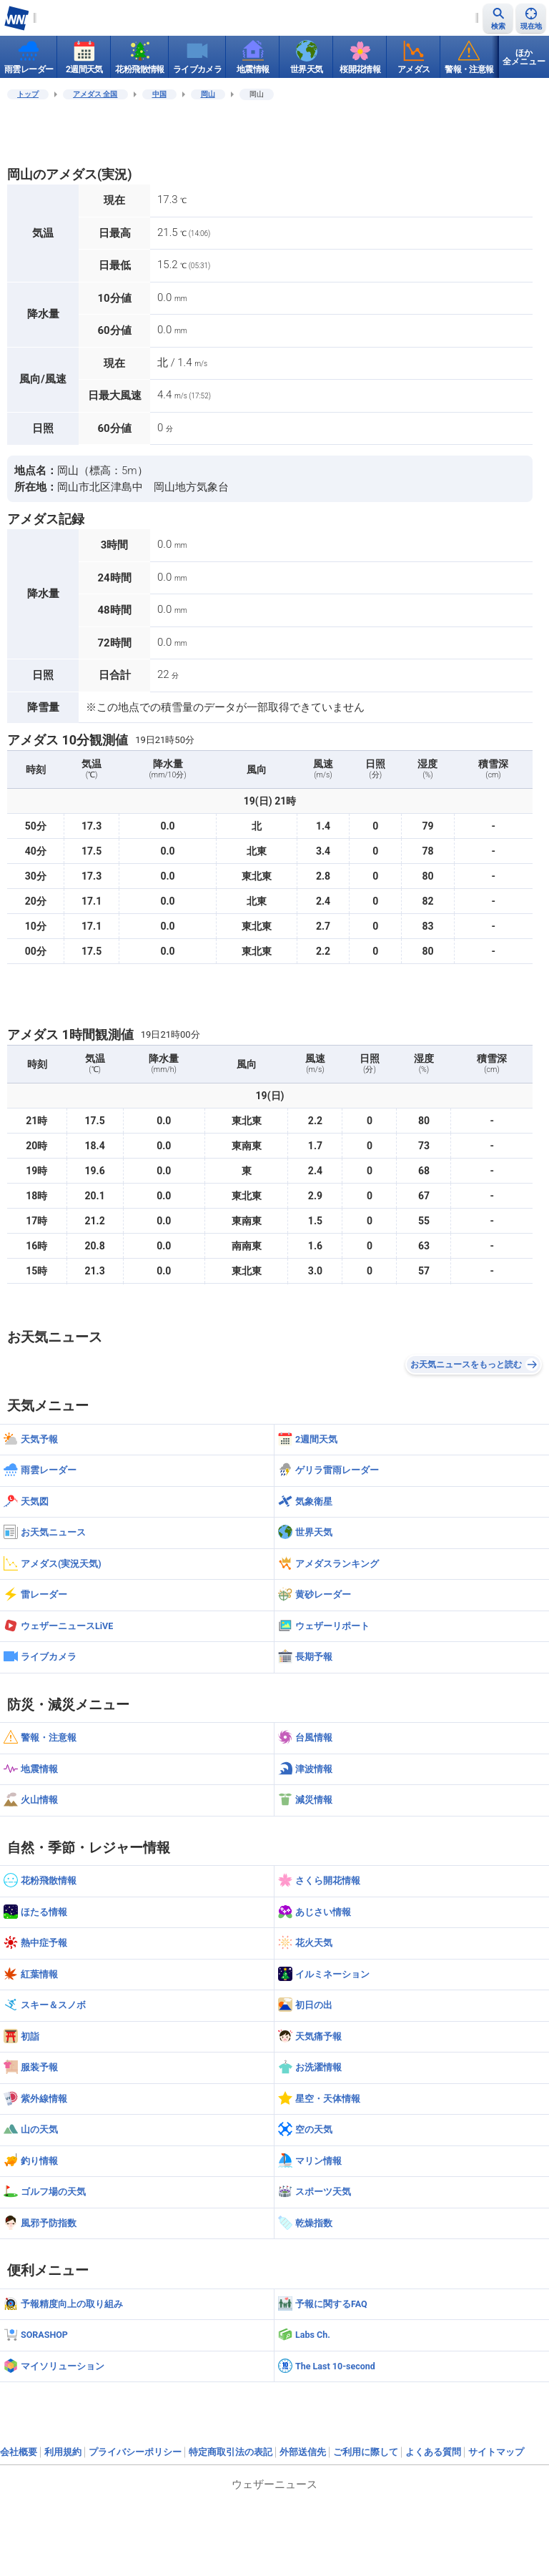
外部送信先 (303, 2452)
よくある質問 (433, 2452)
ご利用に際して (365, 2452)
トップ (28, 94)
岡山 (208, 94)
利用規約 (62, 2452)
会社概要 (18, 2452)
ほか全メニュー (524, 57)
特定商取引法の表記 (230, 2452)
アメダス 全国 (95, 94)
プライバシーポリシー (135, 2452)
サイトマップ (496, 2452)
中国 (159, 94)
